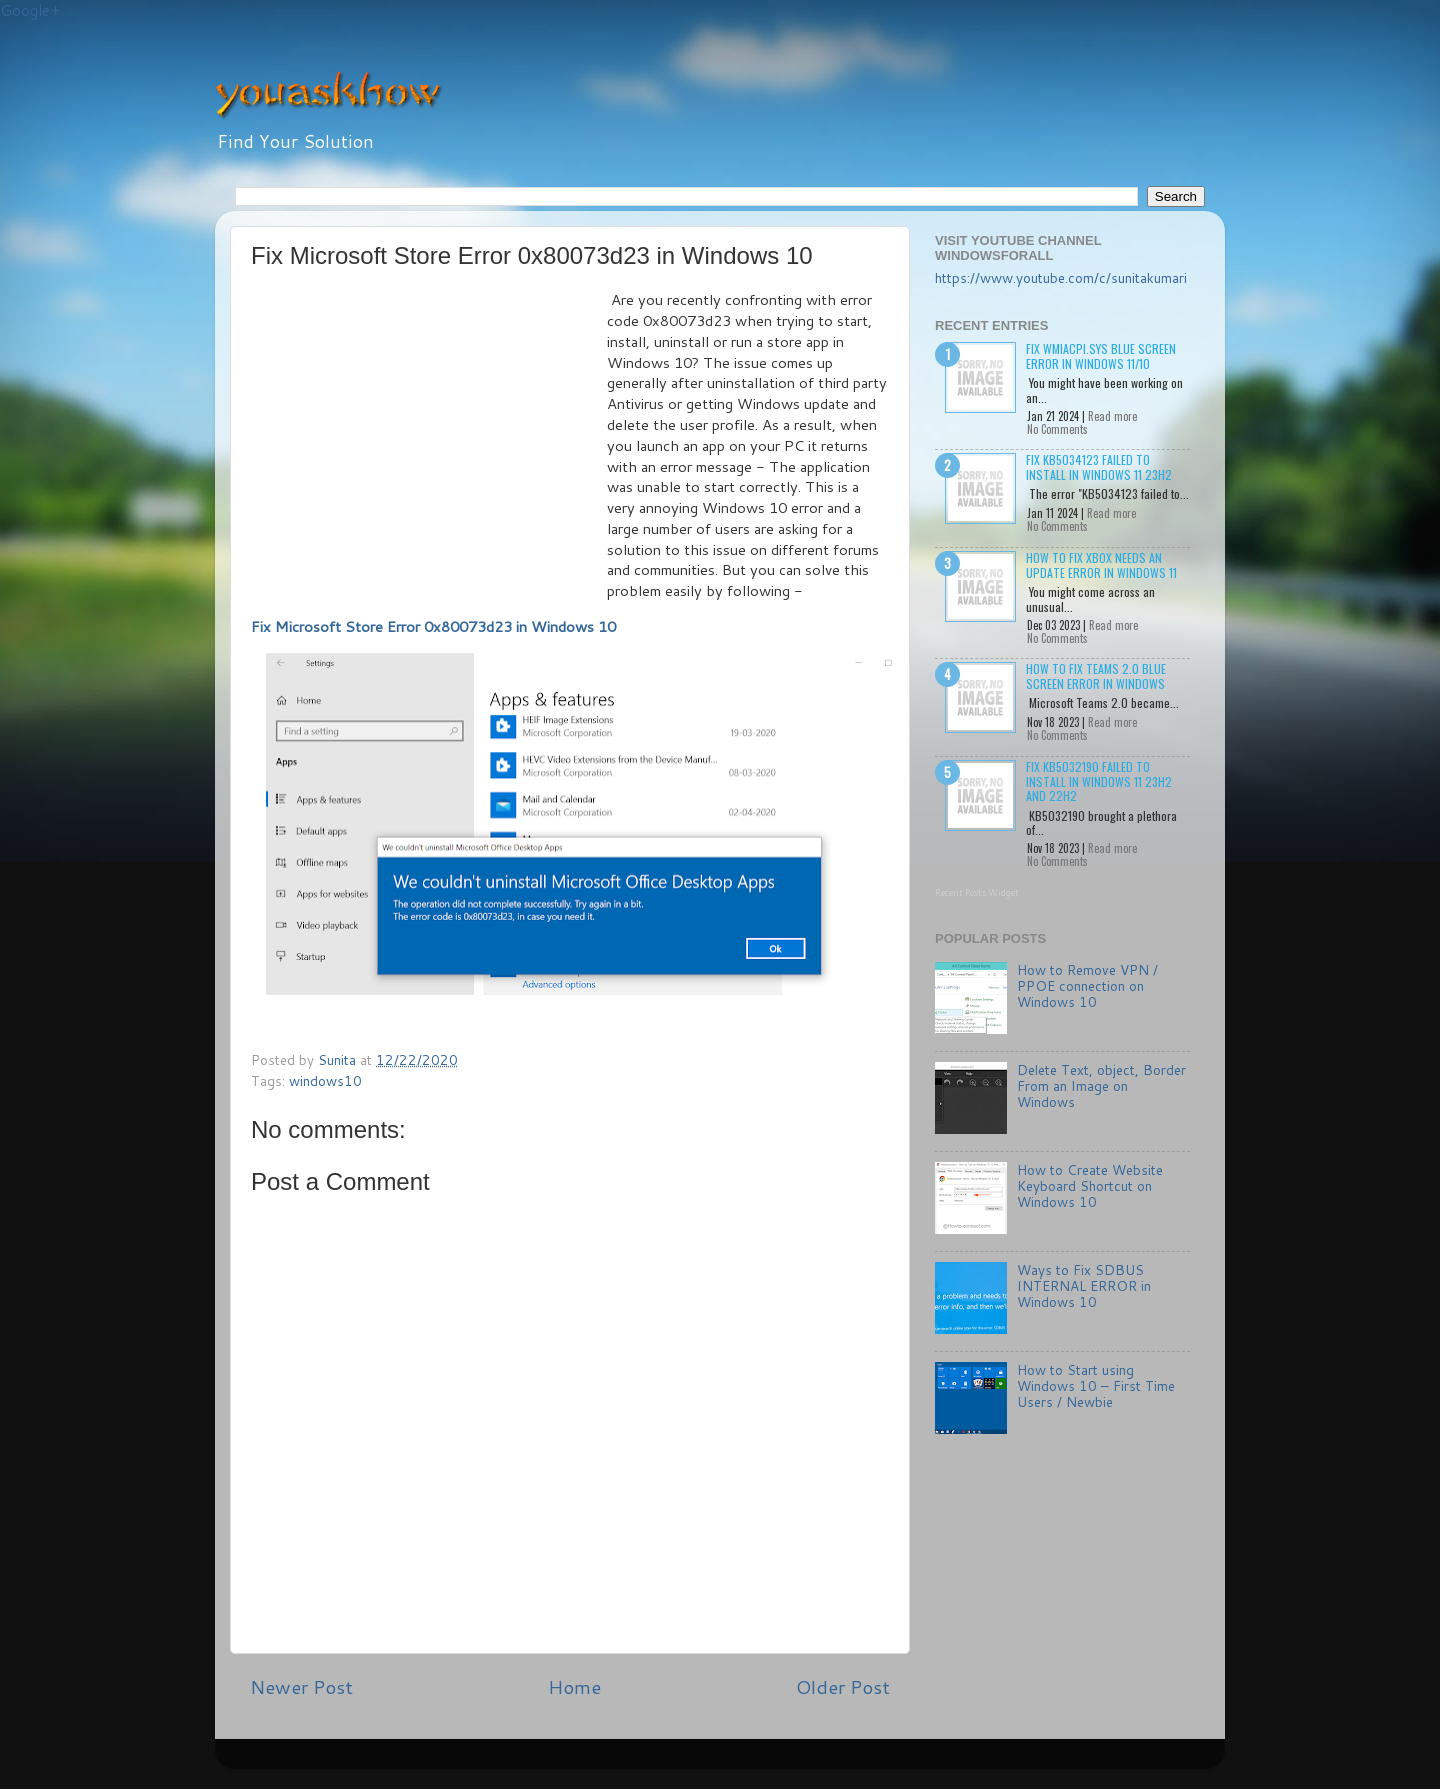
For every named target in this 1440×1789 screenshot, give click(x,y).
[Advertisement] (429, 440)
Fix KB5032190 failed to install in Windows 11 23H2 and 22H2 (1099, 781)
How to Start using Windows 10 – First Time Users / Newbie (1096, 1385)
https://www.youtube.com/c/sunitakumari (1061, 277)
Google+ (30, 10)
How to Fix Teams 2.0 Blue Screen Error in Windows (1096, 675)
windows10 (325, 1080)
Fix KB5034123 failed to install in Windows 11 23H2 (1099, 466)
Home (574, 1686)
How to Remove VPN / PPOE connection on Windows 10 (1087, 985)
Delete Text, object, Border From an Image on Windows (1101, 1085)
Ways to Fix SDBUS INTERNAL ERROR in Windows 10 (1084, 1285)
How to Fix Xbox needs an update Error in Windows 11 (1101, 564)
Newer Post (301, 1686)
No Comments (1057, 429)
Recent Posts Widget (977, 892)
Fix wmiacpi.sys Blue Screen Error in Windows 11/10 (1101, 355)
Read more (1112, 416)
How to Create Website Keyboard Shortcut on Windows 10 (1090, 1185)
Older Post (843, 1686)
